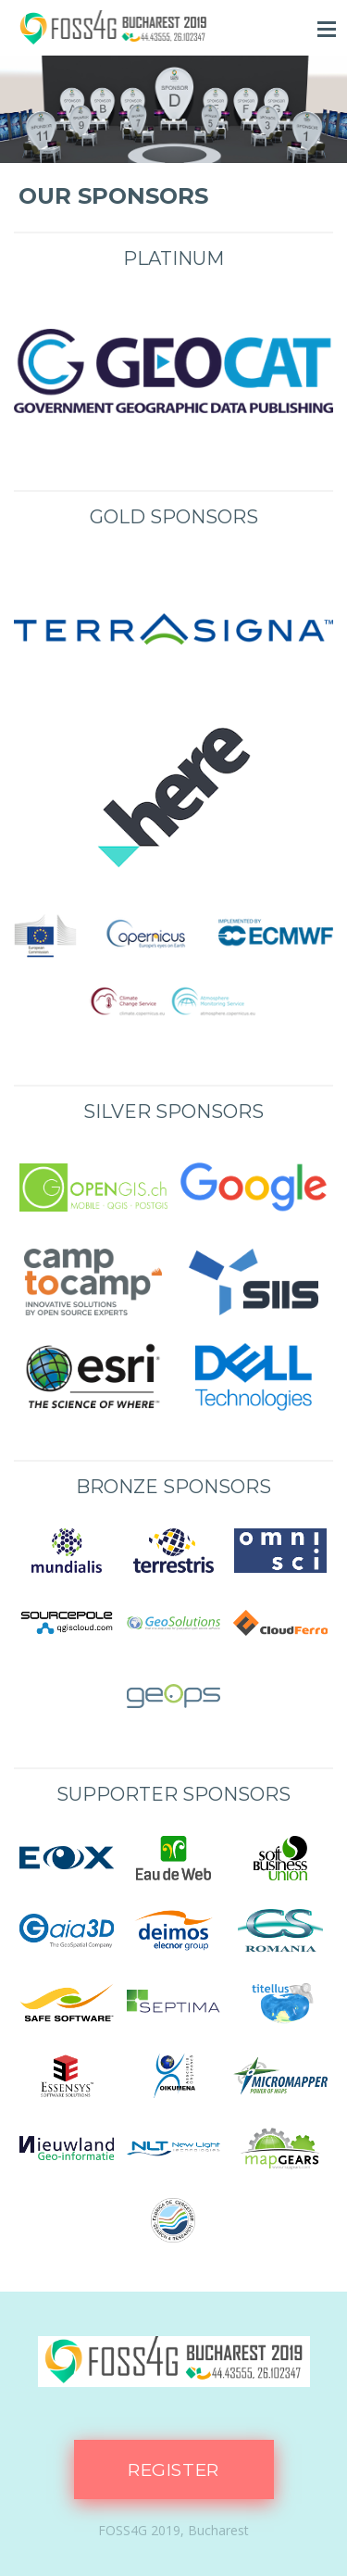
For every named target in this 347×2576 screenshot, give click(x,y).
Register (173, 2470)
